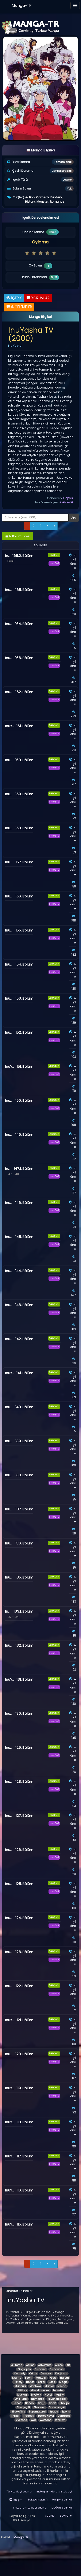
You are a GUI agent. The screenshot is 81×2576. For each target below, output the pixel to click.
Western (60, 2420)
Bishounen (56, 2369)
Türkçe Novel (46, 2416)
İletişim (15, 2500)
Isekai (41, 2382)
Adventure (44, 2365)
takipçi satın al (62, 2500)
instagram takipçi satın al (30, 2508)
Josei (52, 2382)
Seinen (17, 2403)
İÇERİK (14, 298)
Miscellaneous (40, 2390)
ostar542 (54, 563)
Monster (42, 201)
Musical (22, 2394)
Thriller (15, 2416)
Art (68, 2365)
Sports (66, 2411)
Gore (53, 2378)
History (30, 201)
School (29, 2403)
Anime (67, 179)
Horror (30, 2382)
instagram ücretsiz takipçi (54, 2491)
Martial (49, 2386)
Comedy (42, 197)
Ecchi (28, 2378)
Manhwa (35, 2386)
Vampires (64, 2416)
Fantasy (56, 197)
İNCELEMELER (19, 306)
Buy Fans (66, 2516)
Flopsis (68, 498)
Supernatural (37, 2411)
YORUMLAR (38, 298)
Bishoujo (40, 2369)
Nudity (59, 2394)
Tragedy (28, 2416)
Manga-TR (22, 5)
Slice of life (18, 2411)
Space (53, 2411)
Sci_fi (41, 2403)
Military (22, 2390)
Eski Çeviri (54, 555)
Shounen (39, 2407)
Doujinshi (61, 2373)
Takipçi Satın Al (38, 2500)
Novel (48, 2394)
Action (30, 197)
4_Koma (16, 2365)
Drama (16, 2378)
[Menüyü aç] (75, 5)
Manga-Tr (21, 2537)
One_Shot (21, 2399)
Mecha (61, 2386)
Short (52, 2403)
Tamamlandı (63, 162)
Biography (24, 2369)
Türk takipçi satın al (19, 2491)
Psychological (57, 2399)
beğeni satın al (61, 2508)
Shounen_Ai (57, 2407)
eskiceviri (66, 502)
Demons (46, 2373)
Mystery (36, 2394)
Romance (57, 201)
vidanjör (50, 2516)
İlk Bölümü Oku (17, 536)
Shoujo (64, 2403)
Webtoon (45, 2420)
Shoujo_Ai (23, 2407)
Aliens (59, 2365)
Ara (73, 517)
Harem (64, 2378)
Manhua (20, 2386)
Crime (33, 2373)
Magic (63, 2382)
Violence (21, 2420)
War (33, 2420)
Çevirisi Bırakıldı (62, 171)
